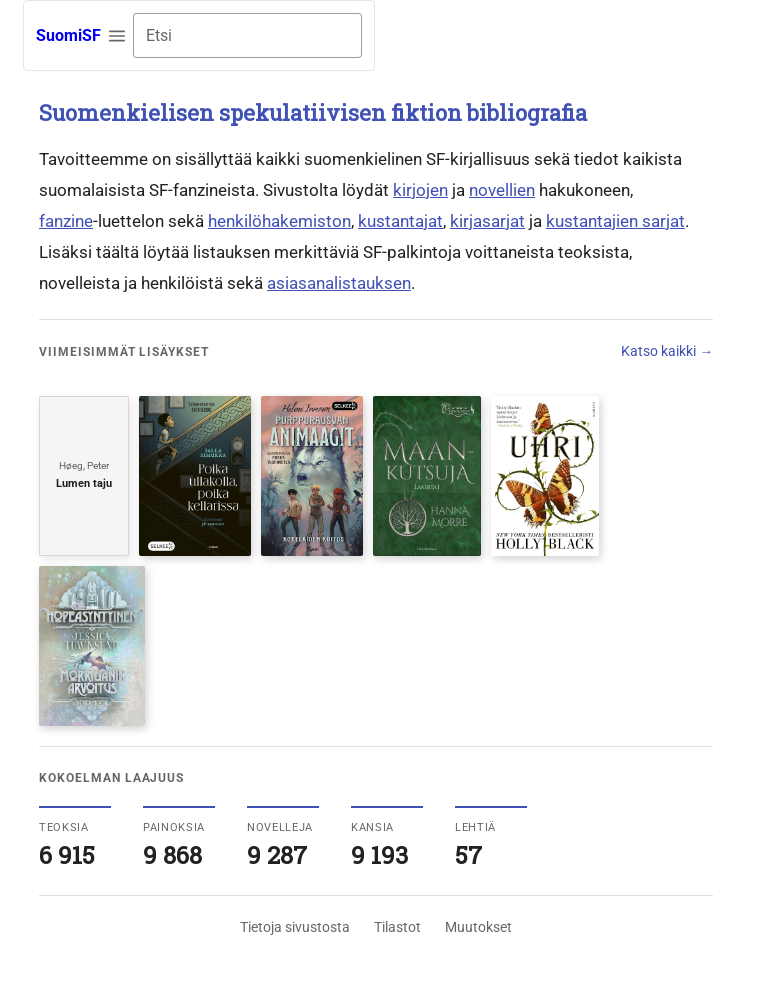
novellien (502, 190)
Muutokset (478, 927)
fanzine (66, 221)
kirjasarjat (487, 221)
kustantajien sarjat (615, 221)
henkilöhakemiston (279, 221)
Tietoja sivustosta (295, 927)
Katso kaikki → (667, 351)
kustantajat (400, 221)
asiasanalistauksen (339, 283)
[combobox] (247, 35)
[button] (117, 36)
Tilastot (397, 927)
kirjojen (420, 190)
